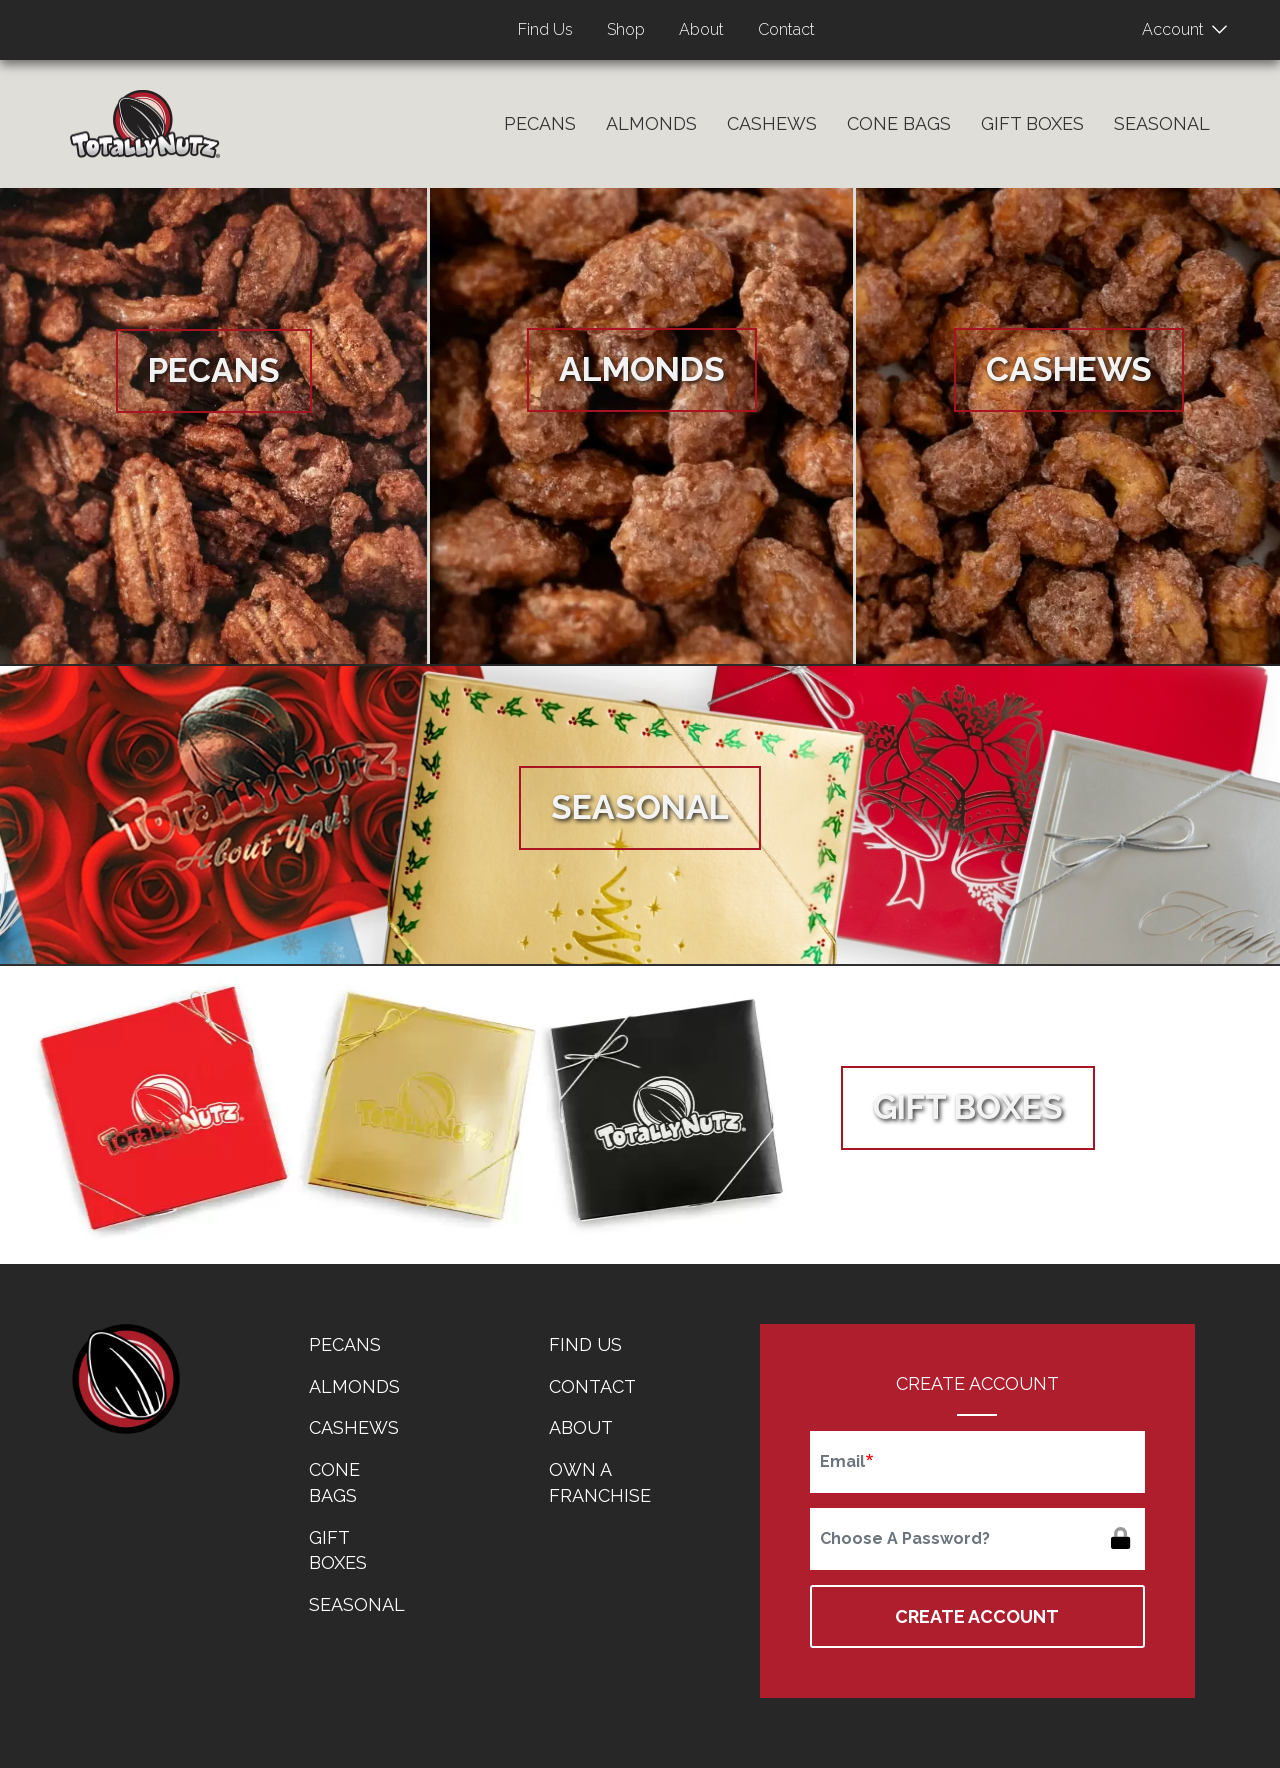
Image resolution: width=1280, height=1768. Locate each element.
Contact (786, 29)
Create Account (977, 1616)
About (701, 29)
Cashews (772, 123)
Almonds (651, 123)
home (125, 1379)
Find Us (545, 29)
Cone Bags (899, 123)
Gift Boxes (1032, 123)
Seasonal (1162, 123)
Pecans (540, 123)
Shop (626, 29)
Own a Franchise (600, 1482)
